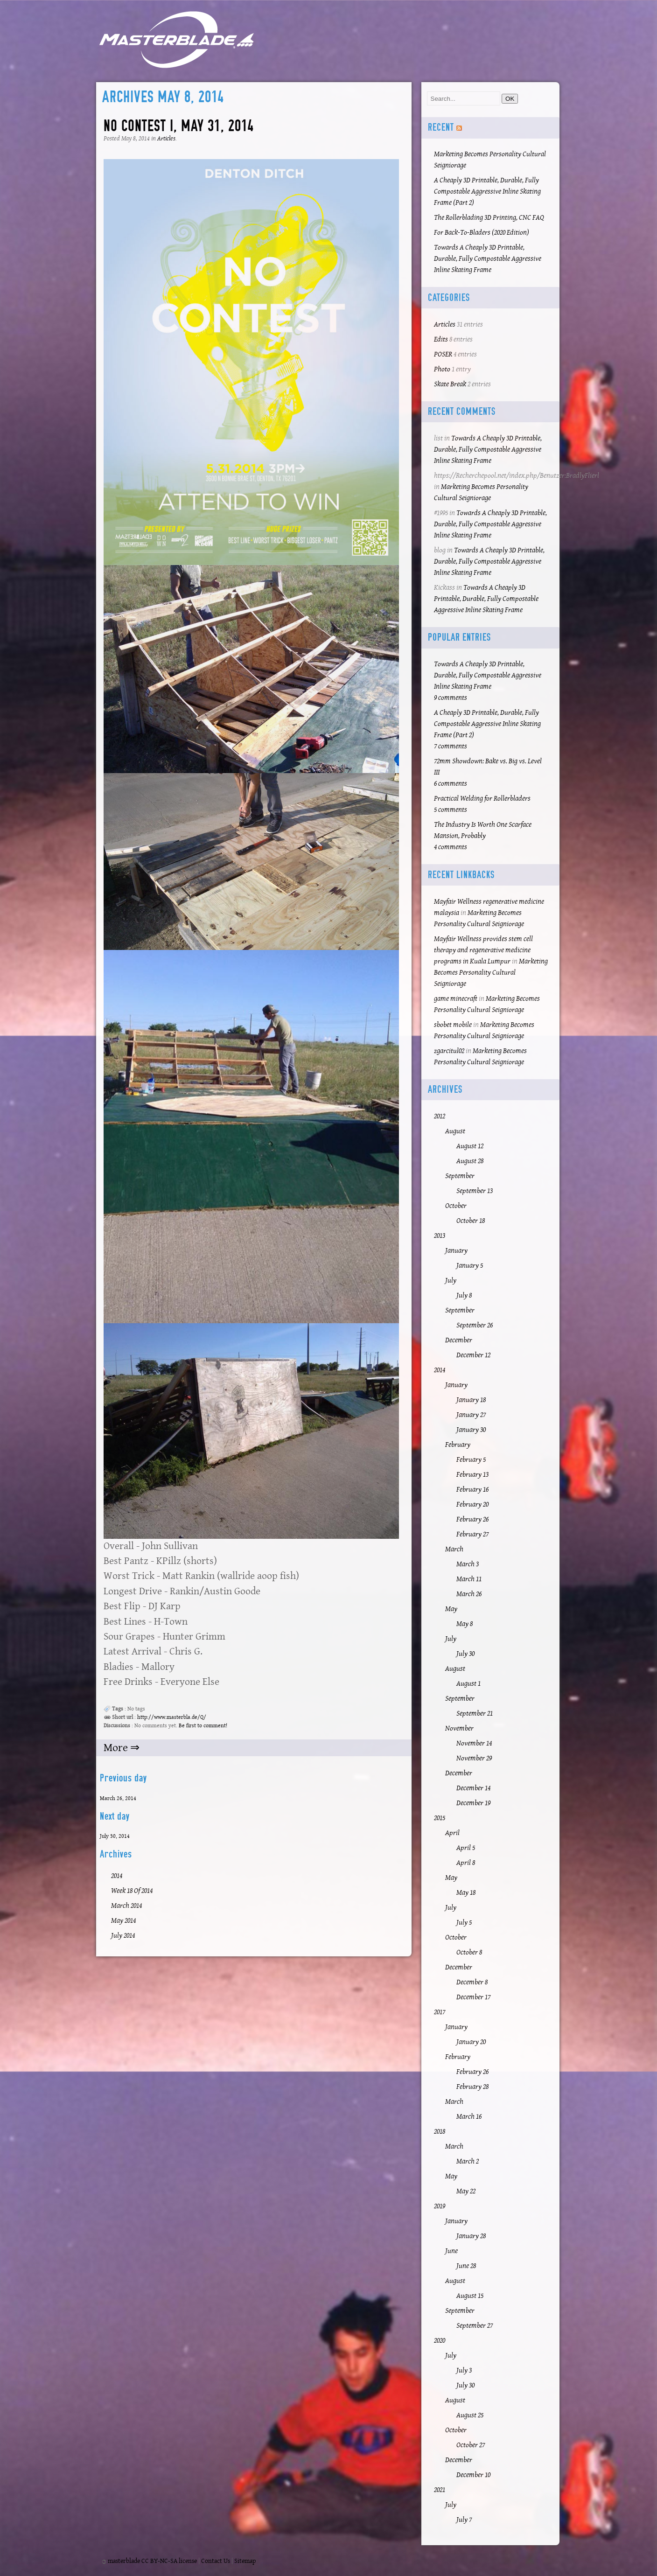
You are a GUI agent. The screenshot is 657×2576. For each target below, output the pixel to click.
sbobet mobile (453, 1024)
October (456, 1205)
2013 (439, 1235)
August (455, 1131)
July (450, 1280)
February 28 (472, 2086)
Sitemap (245, 2561)
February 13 (472, 1474)
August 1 (468, 1683)
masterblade (124, 2561)
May (451, 1609)
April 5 (465, 1847)
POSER (443, 354)
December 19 (473, 1803)
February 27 (472, 1534)
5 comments (450, 809)
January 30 (471, 1429)
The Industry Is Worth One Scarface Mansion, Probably (482, 830)
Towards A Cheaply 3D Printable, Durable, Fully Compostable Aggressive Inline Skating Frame (487, 258)
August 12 (469, 1146)
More (117, 1747)
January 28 (471, 2236)
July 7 (464, 2519)
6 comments (450, 783)
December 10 (473, 2475)
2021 (439, 2489)
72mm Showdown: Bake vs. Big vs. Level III (488, 767)
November (459, 1728)
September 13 (474, 1191)
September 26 (474, 1325)
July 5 (464, 1922)
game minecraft (455, 998)
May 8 (464, 1624)
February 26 (472, 1519)
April (452, 1833)
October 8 (469, 1952)
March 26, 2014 (118, 1798)
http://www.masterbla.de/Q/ (171, 1717)
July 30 (465, 1653)
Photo (442, 369)
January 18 (471, 1400)
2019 (439, 2206)
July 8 (464, 1295)
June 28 (466, 2266)
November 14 (474, 1743)
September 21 (474, 1713)
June (451, 2251)
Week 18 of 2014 (132, 1890)
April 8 (465, 1862)
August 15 (469, 2295)
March (454, 1549)
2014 (116, 1875)
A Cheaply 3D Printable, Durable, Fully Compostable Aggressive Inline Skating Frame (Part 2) (487, 191)
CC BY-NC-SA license (169, 2561)
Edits (441, 339)
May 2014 (123, 1920)
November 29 (474, 1758)
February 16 (472, 1489)
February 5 (471, 1459)
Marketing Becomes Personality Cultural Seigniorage (491, 972)
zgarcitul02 (449, 1051)
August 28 (469, 1161)
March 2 (467, 2161)
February (457, 1444)
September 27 (474, 2325)
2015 (439, 1818)
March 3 (467, 1564)
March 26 (469, 1594)
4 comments (450, 847)
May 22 (465, 2191)
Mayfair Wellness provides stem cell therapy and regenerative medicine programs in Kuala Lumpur (483, 950)
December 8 (472, 1982)
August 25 (469, 2415)
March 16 (469, 2116)
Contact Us (215, 2561)
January (456, 1250)
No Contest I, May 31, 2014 (178, 125)
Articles (166, 138)
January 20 (471, 2042)
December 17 (473, 1997)
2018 (439, 2131)
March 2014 (126, 1905)
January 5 (469, 1265)
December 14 (473, 1788)
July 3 (464, 2370)
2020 (439, 2340)
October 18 (470, 1220)
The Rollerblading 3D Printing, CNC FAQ (489, 217)
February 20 (472, 1504)
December (458, 1340)
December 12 (473, 1355)
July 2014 (123, 1935)
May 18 (465, 1892)
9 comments (450, 697)
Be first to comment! (203, 1725)
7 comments (450, 746)
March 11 (469, 1579)
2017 (439, 2012)
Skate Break (450, 384)
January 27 (471, 1414)
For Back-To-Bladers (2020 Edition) (481, 232)
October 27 (470, 2445)
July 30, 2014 (115, 1836)
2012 (439, 1116)
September (460, 1176)
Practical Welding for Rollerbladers (482, 798)
